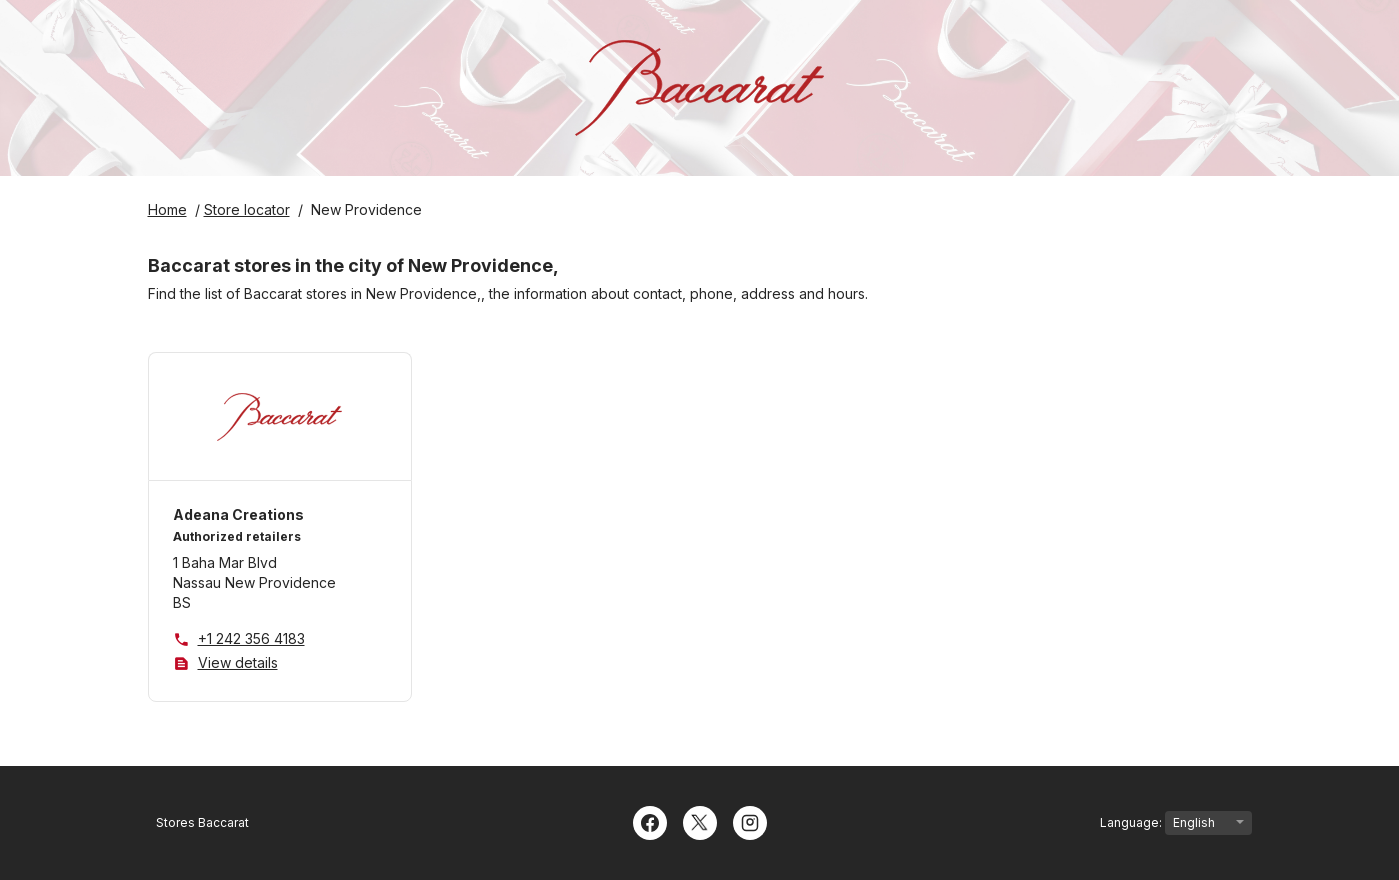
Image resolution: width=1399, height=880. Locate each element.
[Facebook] (650, 821)
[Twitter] (700, 821)
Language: (1176, 823)
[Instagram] (750, 821)
